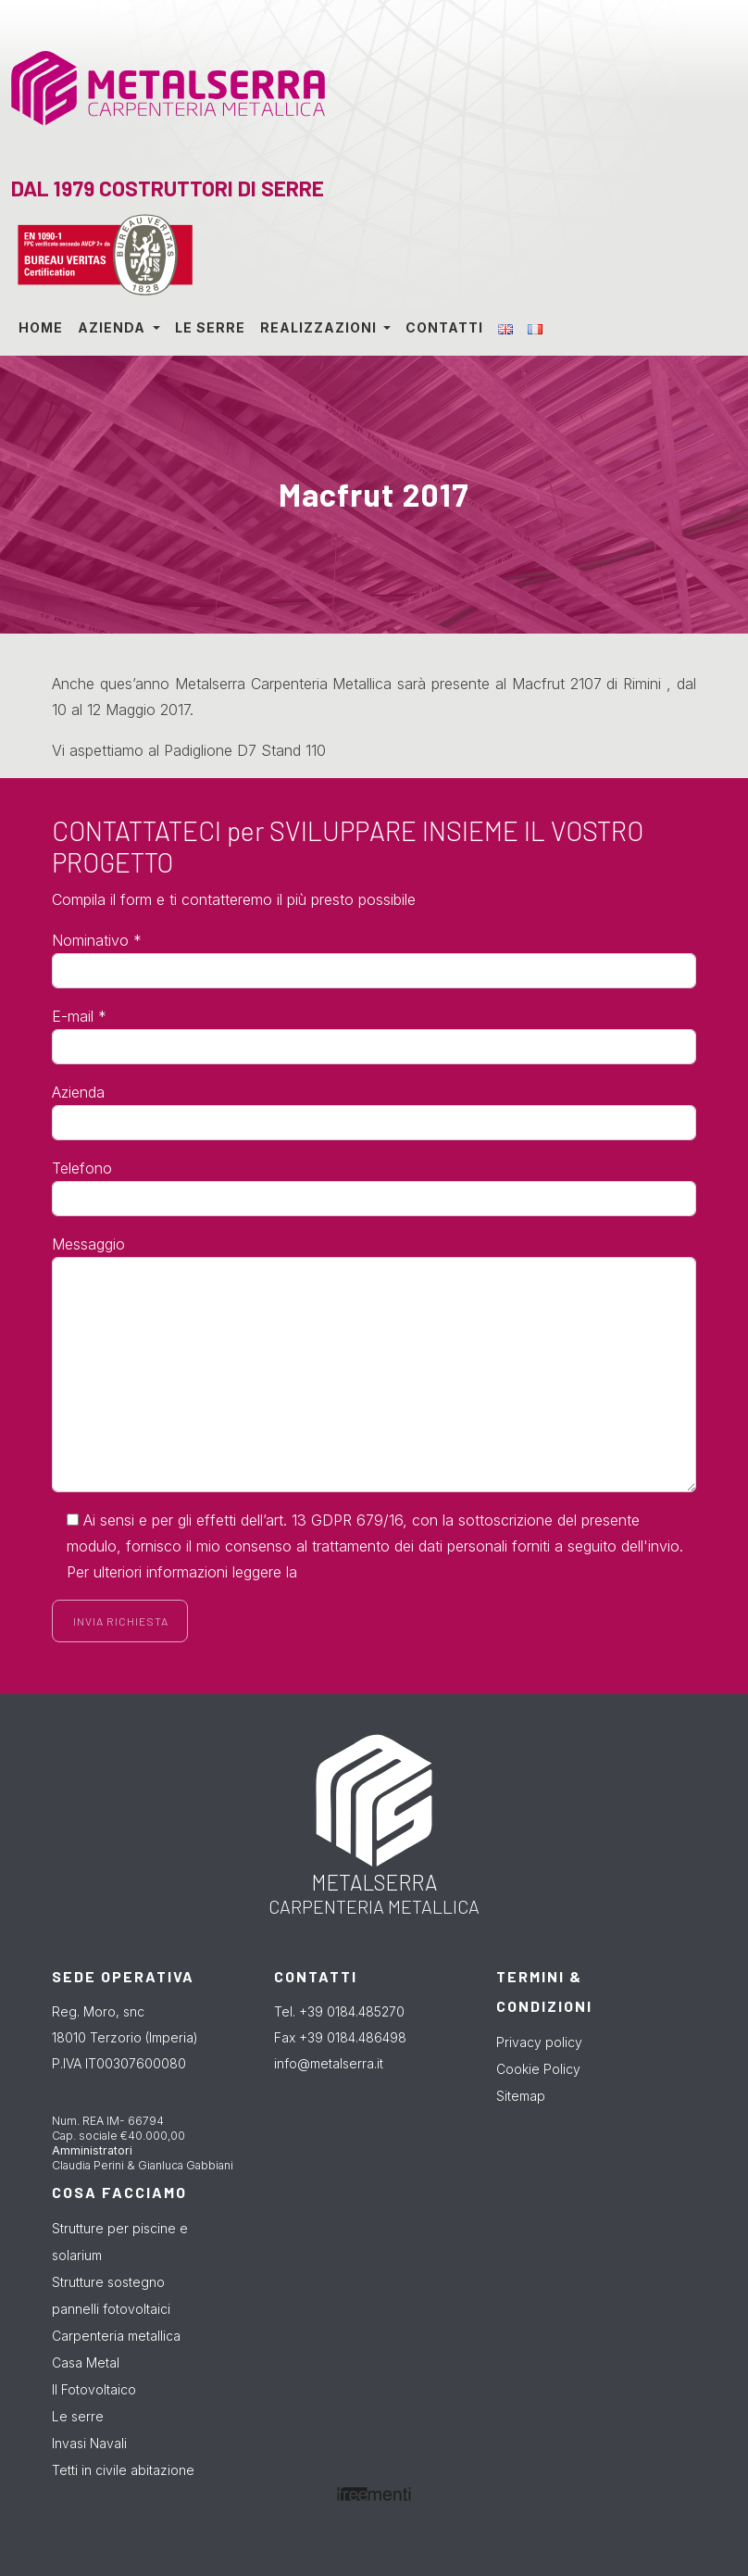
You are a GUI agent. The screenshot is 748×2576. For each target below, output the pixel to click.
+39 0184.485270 (352, 2011)
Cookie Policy (538, 2069)
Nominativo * (97, 940)
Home (41, 327)
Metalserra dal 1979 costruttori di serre (150, 85)
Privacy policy (539, 2042)
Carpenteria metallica (116, 2336)
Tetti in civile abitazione (123, 2470)
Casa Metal (85, 2362)
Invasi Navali (89, 2443)
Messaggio (88, 1244)
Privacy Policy (349, 1572)
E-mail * (79, 1016)
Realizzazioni (320, 327)
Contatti (444, 327)
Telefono (82, 1168)
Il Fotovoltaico (94, 2389)
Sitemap (520, 2096)
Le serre (210, 327)
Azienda (113, 327)
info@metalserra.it (328, 2063)
